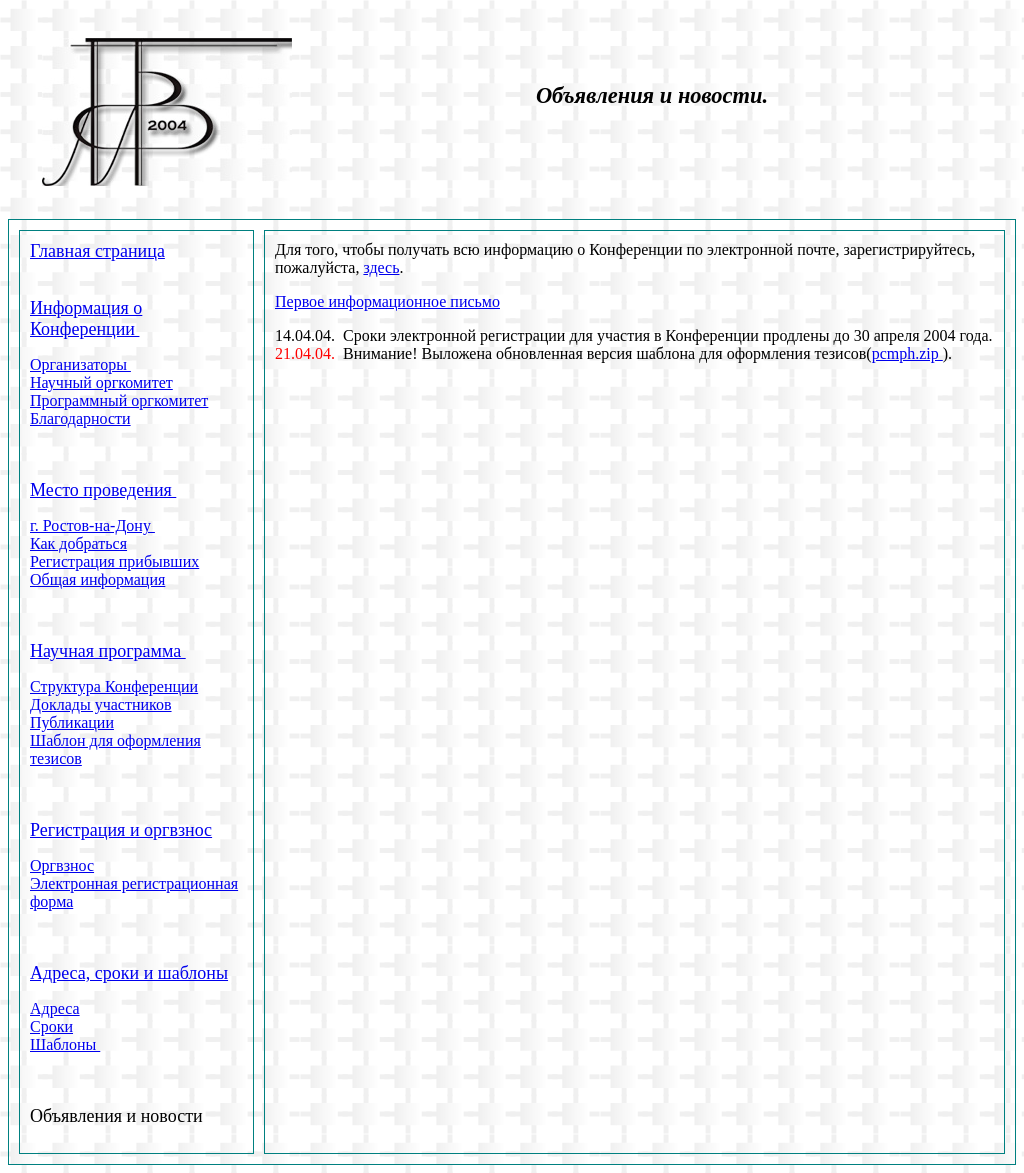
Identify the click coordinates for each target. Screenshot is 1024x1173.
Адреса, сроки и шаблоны (129, 973)
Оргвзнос (62, 865)
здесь (381, 267)
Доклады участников (101, 704)
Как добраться (78, 543)
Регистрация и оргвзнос (121, 830)
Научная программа (108, 651)
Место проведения (103, 490)
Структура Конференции (114, 686)
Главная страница (97, 251)
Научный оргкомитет (101, 382)
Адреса (55, 1008)
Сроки (51, 1026)
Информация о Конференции (86, 318)
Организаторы (80, 364)
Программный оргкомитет (119, 400)
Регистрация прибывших (114, 561)
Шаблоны (65, 1044)
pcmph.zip (907, 353)
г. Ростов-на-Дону (92, 525)
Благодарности (80, 418)
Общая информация (97, 579)
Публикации (72, 722)
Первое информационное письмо (387, 301)
